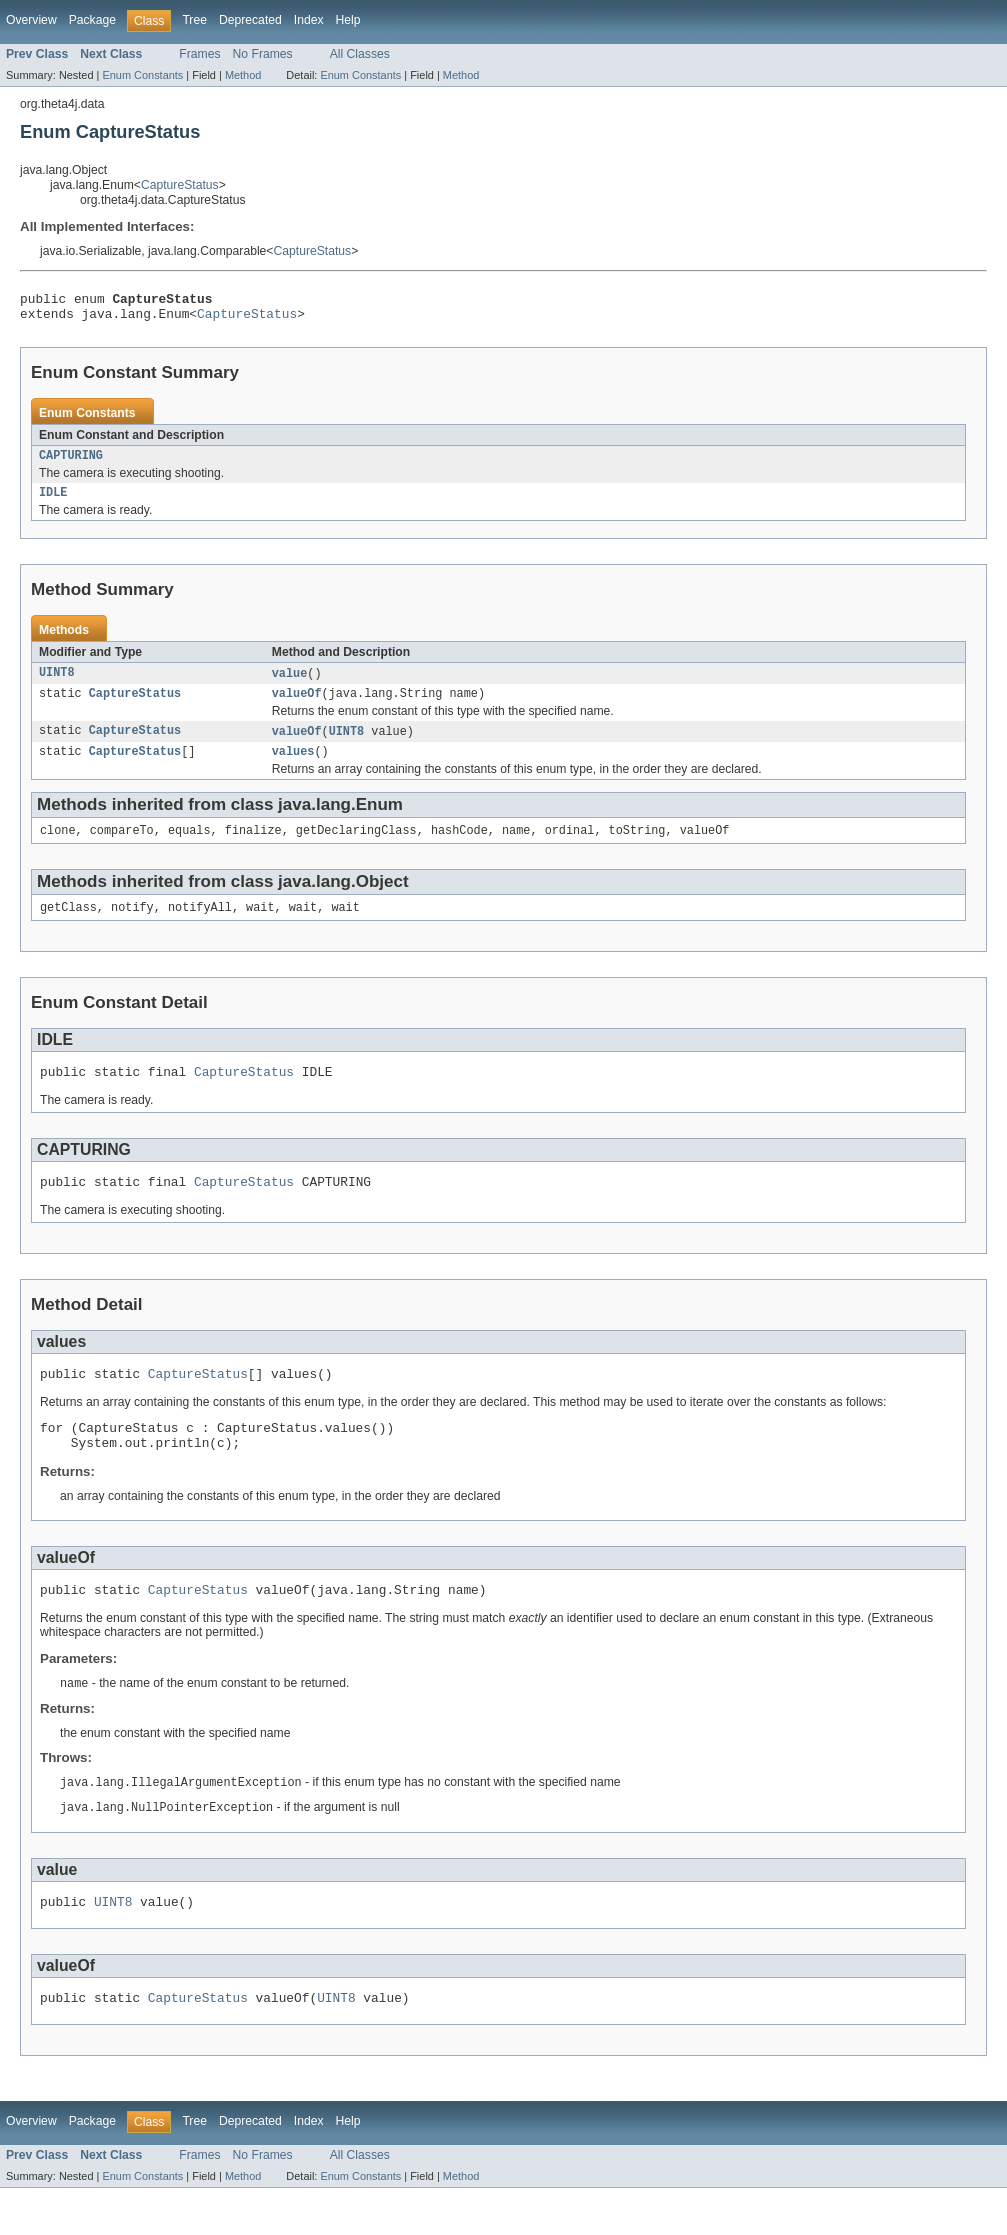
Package (92, 20)
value (290, 684)
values (293, 767)
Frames (199, 54)
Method (243, 75)
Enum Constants (142, 75)
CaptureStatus (180, 185)
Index (309, 20)
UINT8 (57, 684)
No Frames (263, 54)
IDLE (53, 502)
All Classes (360, 54)
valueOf (297, 706)
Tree (194, 20)
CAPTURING (71, 463)
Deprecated (250, 20)
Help (348, 20)
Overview (31, 20)
